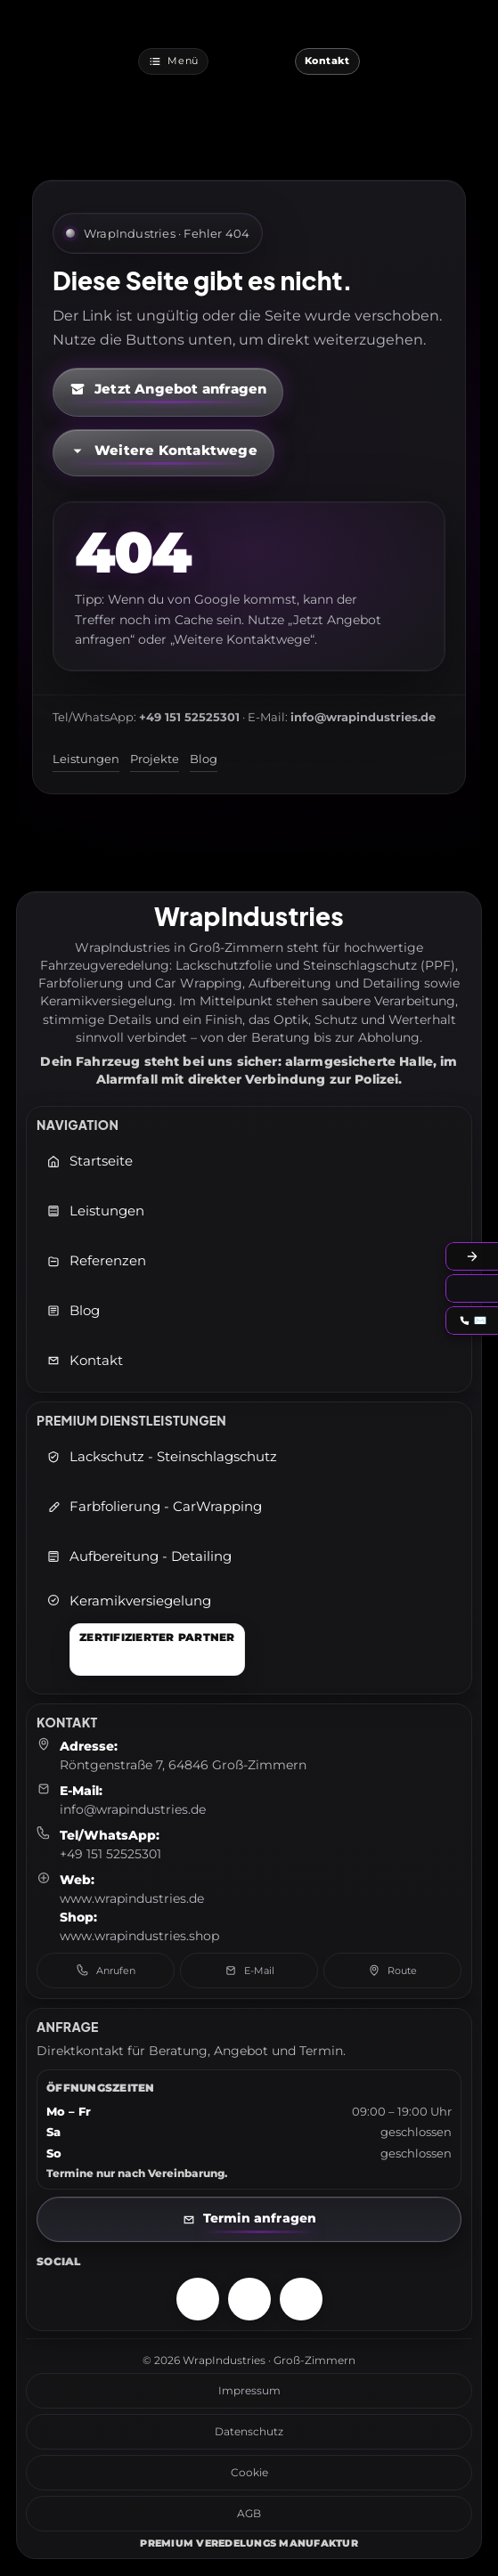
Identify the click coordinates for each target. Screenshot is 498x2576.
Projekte (154, 759)
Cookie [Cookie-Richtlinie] (249, 2472)
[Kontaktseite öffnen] (249, 2219)
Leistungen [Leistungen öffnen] (95, 1211)
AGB (249, 2513)
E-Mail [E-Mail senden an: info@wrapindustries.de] (249, 1971)
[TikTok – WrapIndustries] (301, 2299)
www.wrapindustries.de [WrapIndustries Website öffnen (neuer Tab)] (132, 1898)
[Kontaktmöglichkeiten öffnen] (163, 452)
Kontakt (84, 1361)
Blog (203, 759)
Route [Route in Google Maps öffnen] (392, 1971)
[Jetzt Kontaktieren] (327, 61)
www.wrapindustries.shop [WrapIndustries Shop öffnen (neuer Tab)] (139, 1936)
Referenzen (96, 1261)
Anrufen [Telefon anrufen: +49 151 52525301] (106, 1971)
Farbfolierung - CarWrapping (154, 1507)
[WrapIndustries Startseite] (251, 61)
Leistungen (86, 759)
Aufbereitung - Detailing (139, 1556)
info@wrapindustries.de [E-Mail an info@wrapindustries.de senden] (133, 1809)
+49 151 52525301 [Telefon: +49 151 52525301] (110, 1854)
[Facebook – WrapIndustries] (249, 2299)
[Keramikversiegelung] (146, 1634)
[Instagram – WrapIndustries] (197, 2299)
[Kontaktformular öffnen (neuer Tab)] (168, 392)
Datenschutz (249, 2431)
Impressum (249, 2390)
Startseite (89, 1161)
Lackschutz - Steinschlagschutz (161, 1457)
